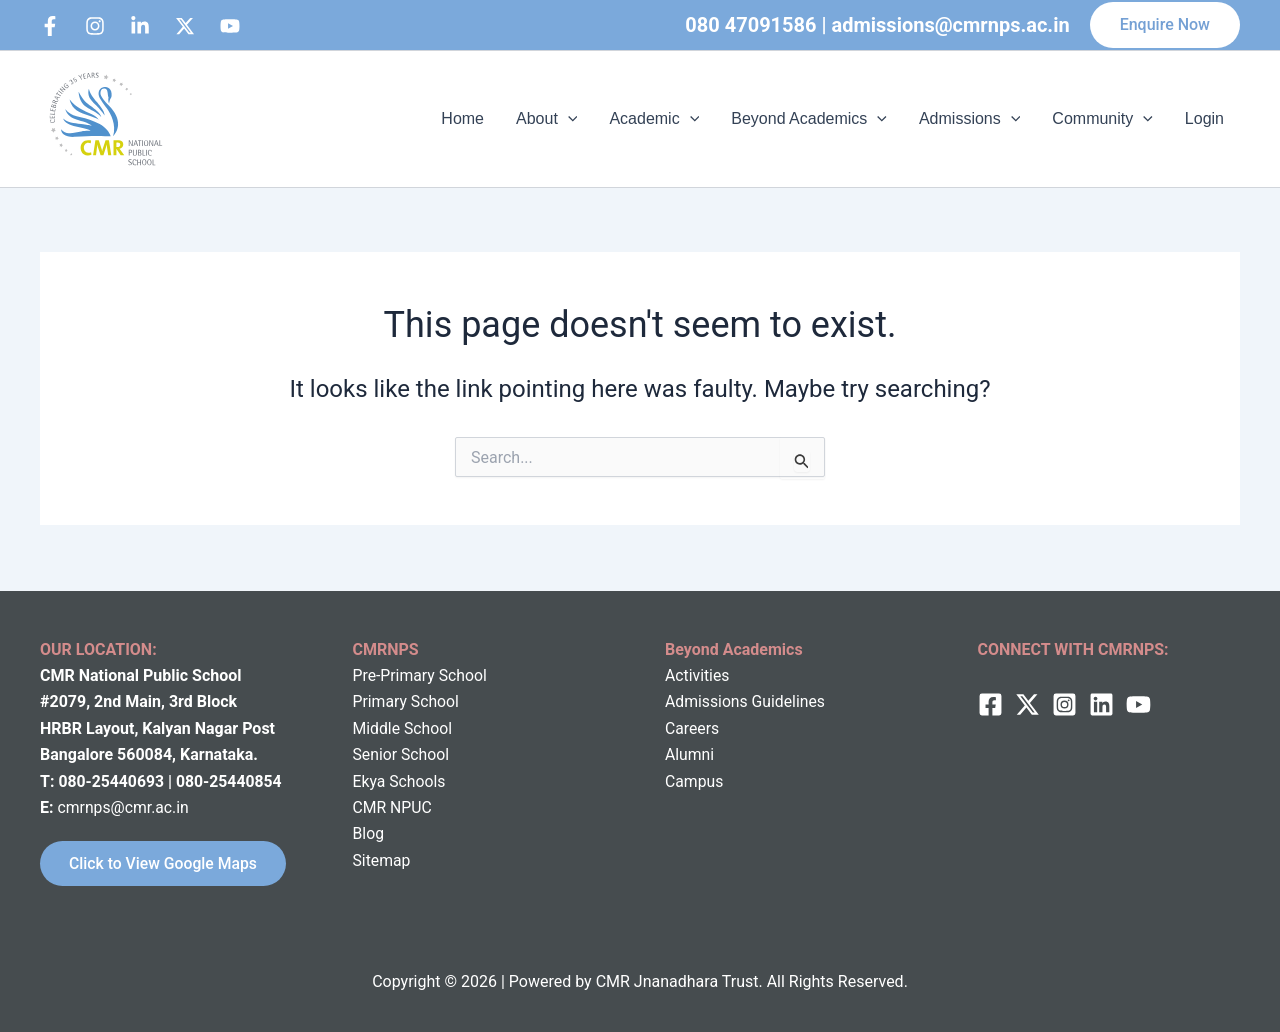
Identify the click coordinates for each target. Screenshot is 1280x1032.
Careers (692, 726)
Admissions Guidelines (746, 700)
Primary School (407, 700)
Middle (377, 726)
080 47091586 (750, 25)
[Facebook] (50, 26)
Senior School (402, 753)
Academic (654, 119)
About (546, 119)
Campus (694, 779)
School (427, 726)
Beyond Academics (809, 119)
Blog (369, 832)
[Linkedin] (140, 26)
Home (462, 118)
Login (1204, 118)
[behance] (185, 26)
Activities (697, 674)
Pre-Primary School (421, 674)
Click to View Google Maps (165, 862)
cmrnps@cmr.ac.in (123, 806)
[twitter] (1027, 703)
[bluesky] (230, 26)
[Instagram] (95, 26)
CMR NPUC (393, 806)
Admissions (969, 119)
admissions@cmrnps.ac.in (951, 25)
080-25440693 (113, 779)
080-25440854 (231, 779)
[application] (568, 119)
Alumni (690, 753)
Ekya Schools (400, 779)
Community (1102, 119)
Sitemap (382, 858)
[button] (1165, 25)
